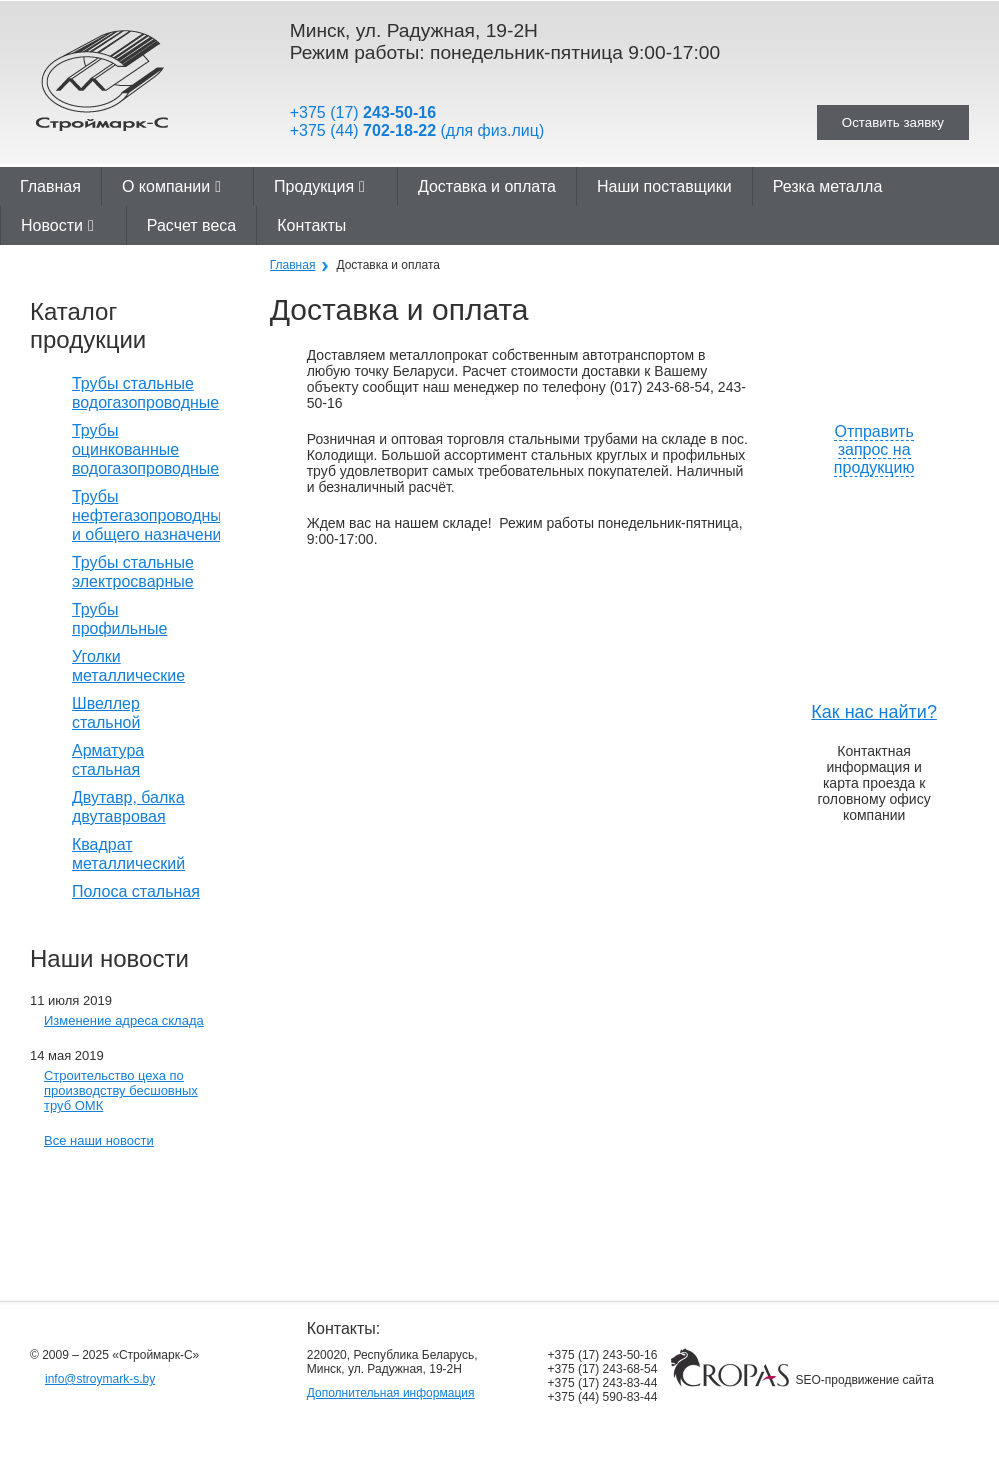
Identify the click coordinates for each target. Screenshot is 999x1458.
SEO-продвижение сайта (865, 1380)
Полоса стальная (136, 891)
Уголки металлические (128, 666)
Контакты (311, 225)
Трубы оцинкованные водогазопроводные (145, 449)
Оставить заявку (893, 122)
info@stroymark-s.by (100, 1379)
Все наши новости (99, 1140)
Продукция (319, 186)
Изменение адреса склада (124, 1020)
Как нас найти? (874, 712)
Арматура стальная (108, 760)
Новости (57, 225)
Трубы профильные (119, 619)
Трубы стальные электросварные (133, 572)
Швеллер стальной (106, 713)
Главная (50, 186)
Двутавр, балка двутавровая (128, 807)
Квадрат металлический (128, 854)
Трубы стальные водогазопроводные (145, 393)
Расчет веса (191, 225)
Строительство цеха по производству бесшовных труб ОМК (121, 1090)
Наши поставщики (664, 186)
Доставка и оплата (487, 186)
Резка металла (828, 186)
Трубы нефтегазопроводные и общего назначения (151, 515)
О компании (171, 186)
